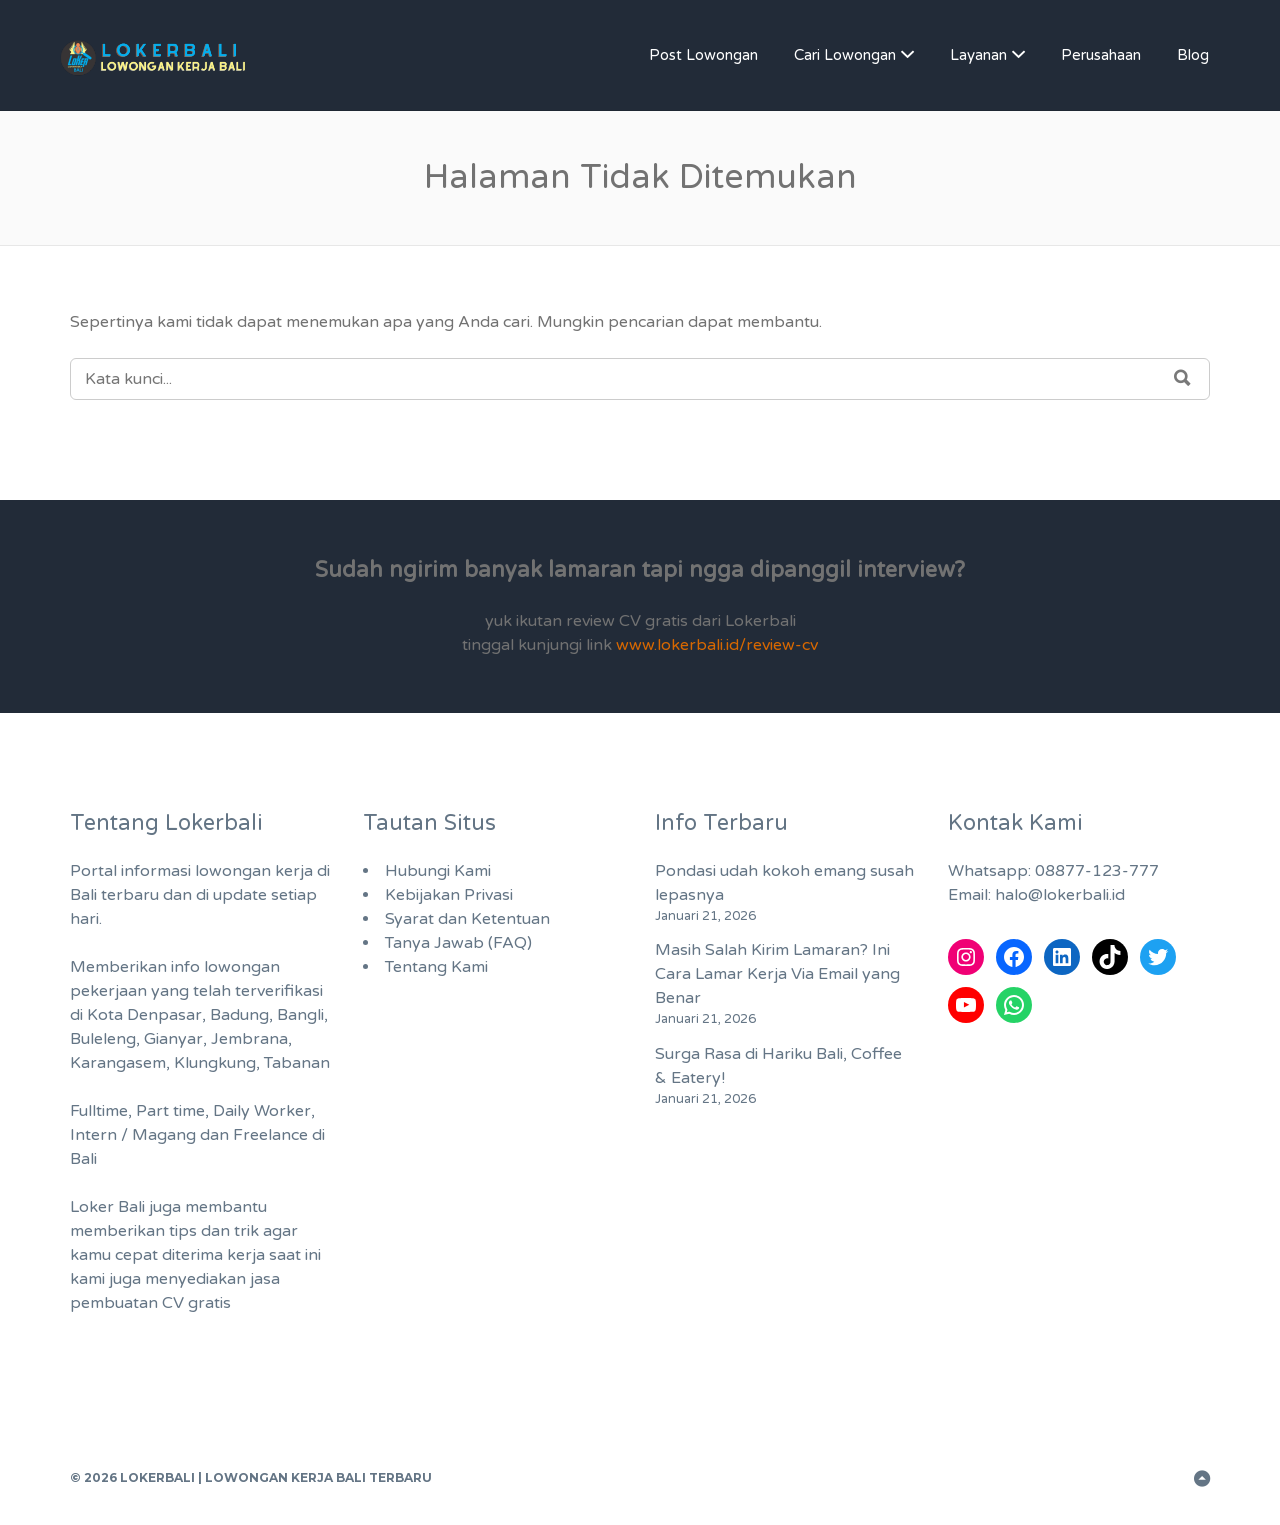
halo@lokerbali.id (1060, 895)
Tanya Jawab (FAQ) (458, 943)
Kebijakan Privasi (449, 895)
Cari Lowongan (845, 55)
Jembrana (249, 1039)
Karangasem (118, 1063)
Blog (1193, 55)
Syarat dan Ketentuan (467, 919)
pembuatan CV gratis (150, 1303)
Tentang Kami (436, 967)
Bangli (300, 1015)
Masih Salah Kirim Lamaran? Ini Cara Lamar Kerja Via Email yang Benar (777, 974)
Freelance (270, 1135)
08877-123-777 (1097, 871)
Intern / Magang (133, 1135)
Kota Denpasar (144, 1015)
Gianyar (173, 1039)
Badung (239, 1015)
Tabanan (297, 1063)
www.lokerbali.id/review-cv (717, 645)
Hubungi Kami (438, 871)
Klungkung (215, 1063)
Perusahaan (1101, 55)
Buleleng (103, 1039)
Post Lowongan (703, 55)
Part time (170, 1111)
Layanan (978, 55)
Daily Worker (262, 1111)
